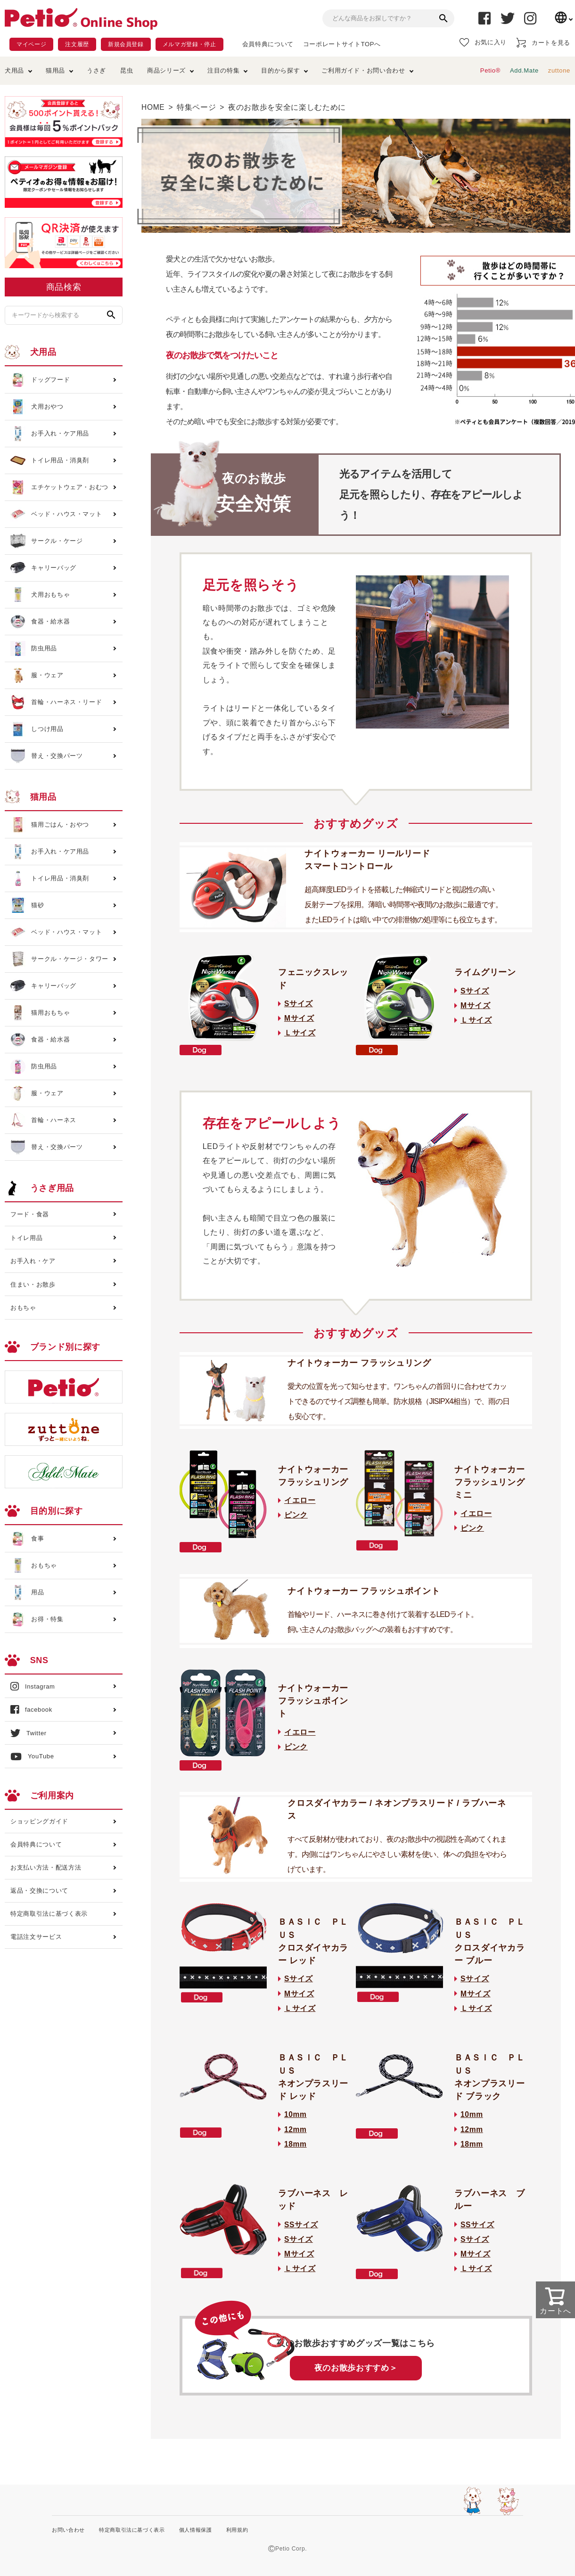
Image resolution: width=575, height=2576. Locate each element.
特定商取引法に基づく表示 (49, 1913)
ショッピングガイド (39, 1821)
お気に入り (483, 42)
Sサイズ (298, 1004)
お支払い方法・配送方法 (45, 1867)
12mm (295, 2129)
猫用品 (55, 70)
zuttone (559, 70)
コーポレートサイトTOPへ (342, 44)
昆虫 (126, 70)
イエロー (300, 1500)
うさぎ (96, 70)
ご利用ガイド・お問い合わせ (363, 70)
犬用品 (14, 70)
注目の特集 (223, 70)
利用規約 (237, 2530)
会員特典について (268, 44)
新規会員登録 (126, 44)
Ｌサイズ (300, 1033)
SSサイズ (301, 2225)
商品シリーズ (166, 70)
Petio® (490, 70)
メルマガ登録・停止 (189, 44)
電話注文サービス (36, 1936)
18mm (295, 2144)
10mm (295, 2114)
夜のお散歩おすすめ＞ (356, 2367)
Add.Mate (524, 70)
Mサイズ (299, 1018)
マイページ (31, 44)
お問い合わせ (68, 2530)
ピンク (296, 1515)
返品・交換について (39, 1890)
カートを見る (543, 43)
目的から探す (280, 70)
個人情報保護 (195, 2530)
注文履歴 (77, 44)
